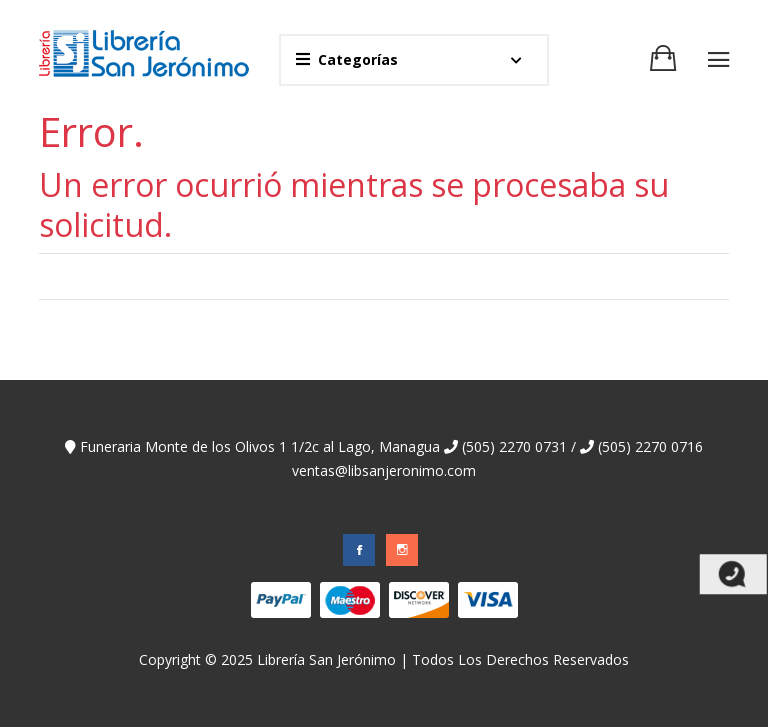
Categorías (347, 59)
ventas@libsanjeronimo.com (384, 470)
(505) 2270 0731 (505, 446)
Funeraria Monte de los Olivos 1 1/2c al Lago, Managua (252, 446)
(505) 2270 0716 (641, 446)
